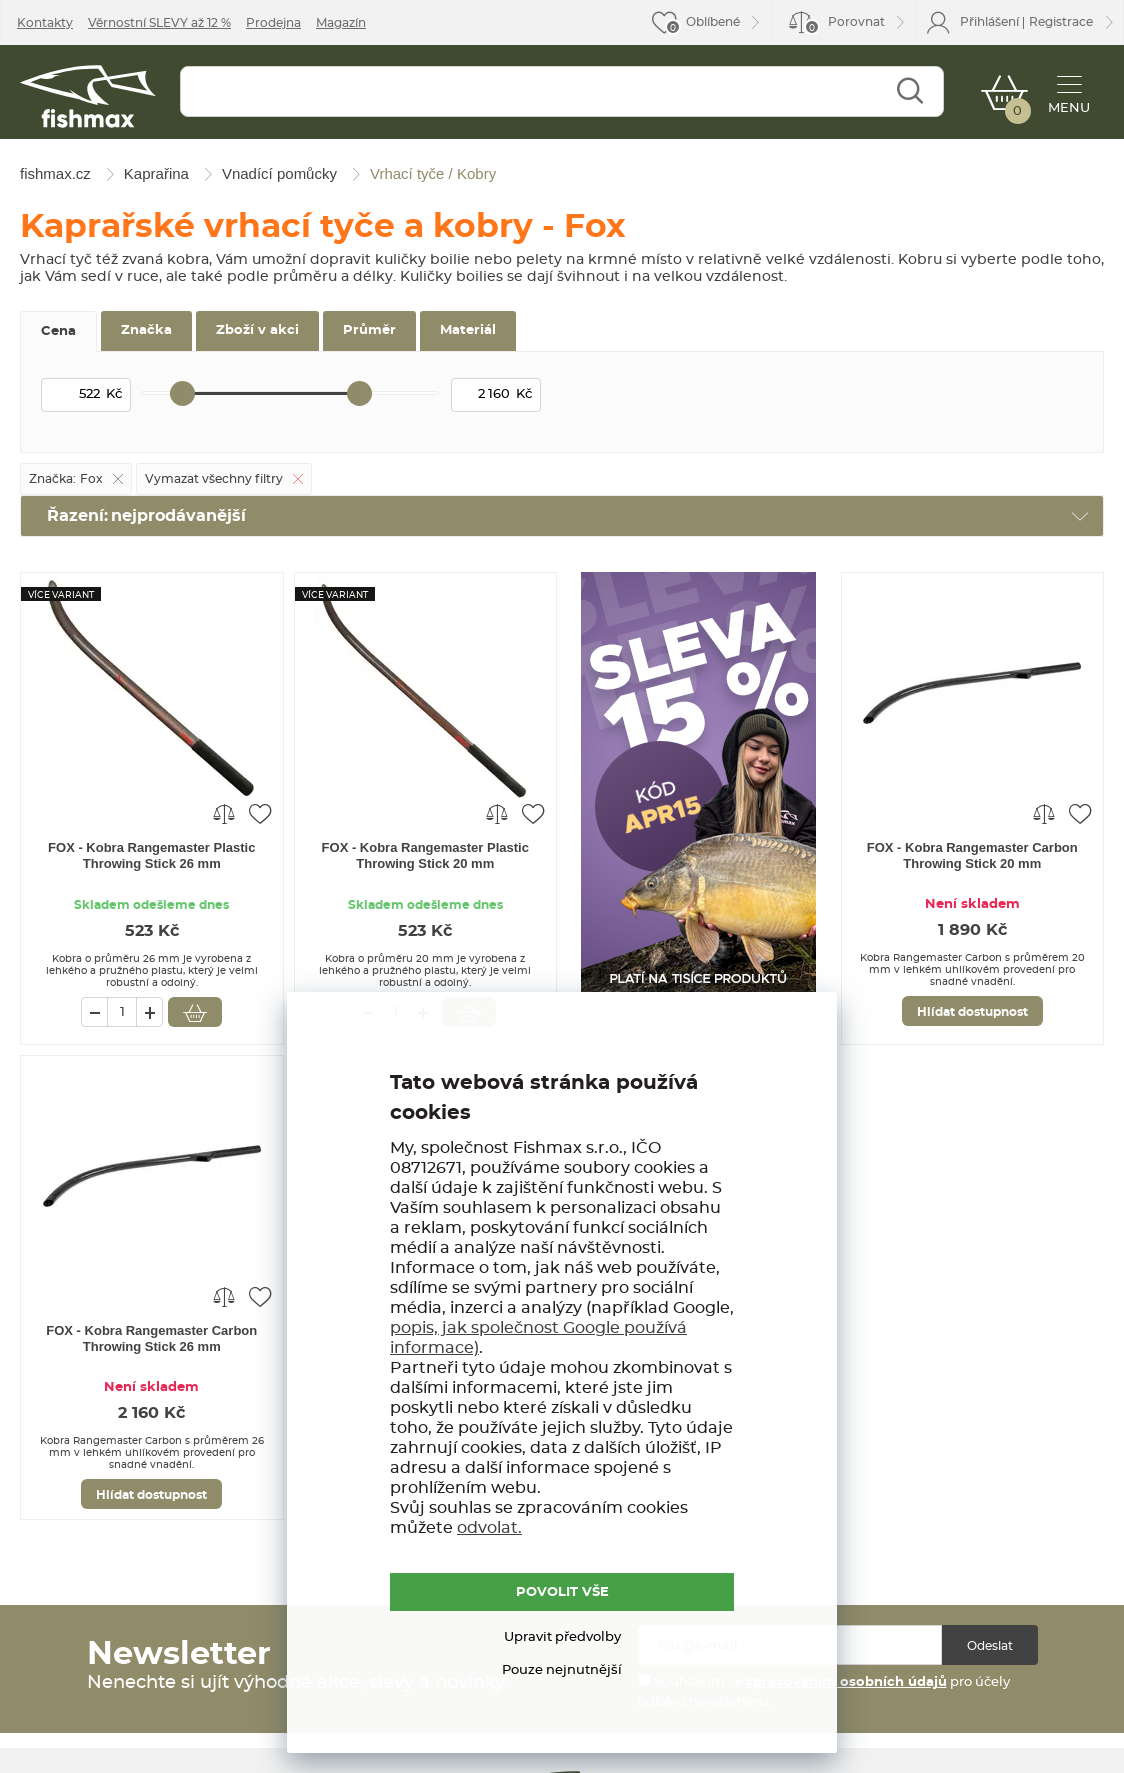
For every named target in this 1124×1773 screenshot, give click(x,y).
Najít (909, 91)
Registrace (1061, 22)
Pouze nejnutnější (562, 1670)
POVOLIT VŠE (562, 1592)
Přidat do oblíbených (260, 813)
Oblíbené (713, 22)
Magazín (341, 23)
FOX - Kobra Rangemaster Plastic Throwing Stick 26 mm (151, 855)
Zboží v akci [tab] (257, 330)
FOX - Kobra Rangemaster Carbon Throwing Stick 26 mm (151, 1338)
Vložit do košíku (195, 1012)
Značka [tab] (146, 330)
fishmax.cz (88, 96)
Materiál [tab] (468, 330)
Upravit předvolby (562, 1637)
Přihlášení (989, 22)
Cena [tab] (58, 331)
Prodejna (273, 23)
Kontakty (45, 23)
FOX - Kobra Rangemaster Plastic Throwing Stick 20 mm (425, 855)
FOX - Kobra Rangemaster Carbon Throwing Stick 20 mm (972, 855)
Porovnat (844, 25)
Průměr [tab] (369, 330)
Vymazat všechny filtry (214, 479)
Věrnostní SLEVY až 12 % (159, 23)
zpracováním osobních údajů (846, 1682)
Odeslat (990, 1646)
